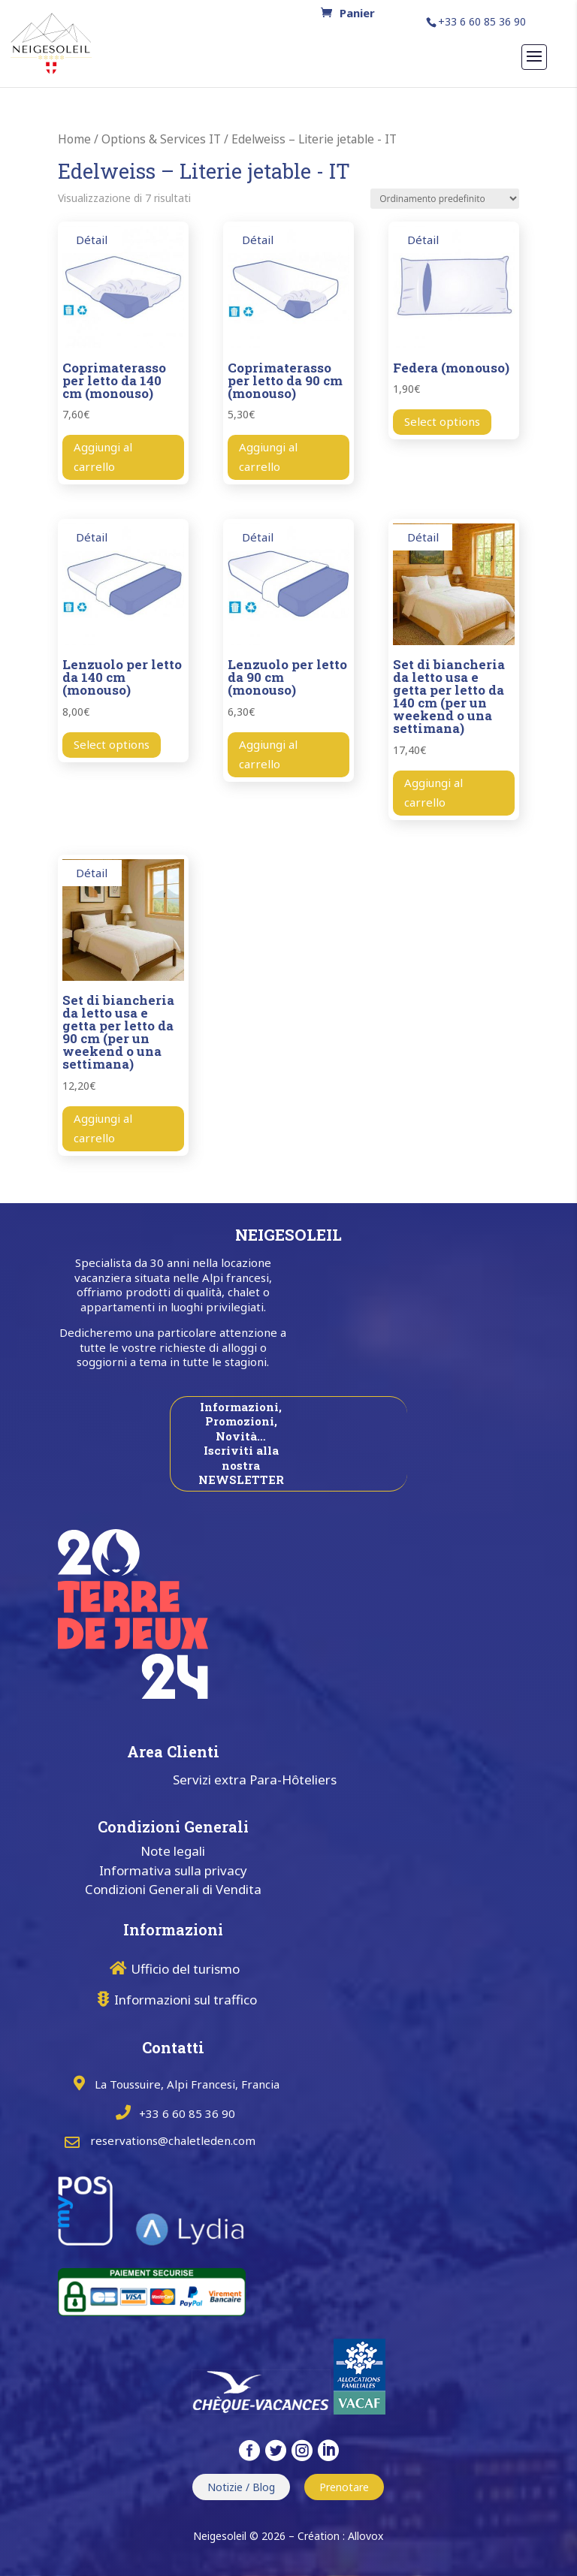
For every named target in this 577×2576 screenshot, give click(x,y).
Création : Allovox (340, 2536)
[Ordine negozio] (444, 199)
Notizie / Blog (241, 2487)
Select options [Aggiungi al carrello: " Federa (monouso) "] (442, 421)
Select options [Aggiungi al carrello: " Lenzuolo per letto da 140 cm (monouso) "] (112, 744)
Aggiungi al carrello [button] (103, 456)
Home (74, 139)
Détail (91, 239)
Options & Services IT (161, 139)
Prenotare (344, 2487)
